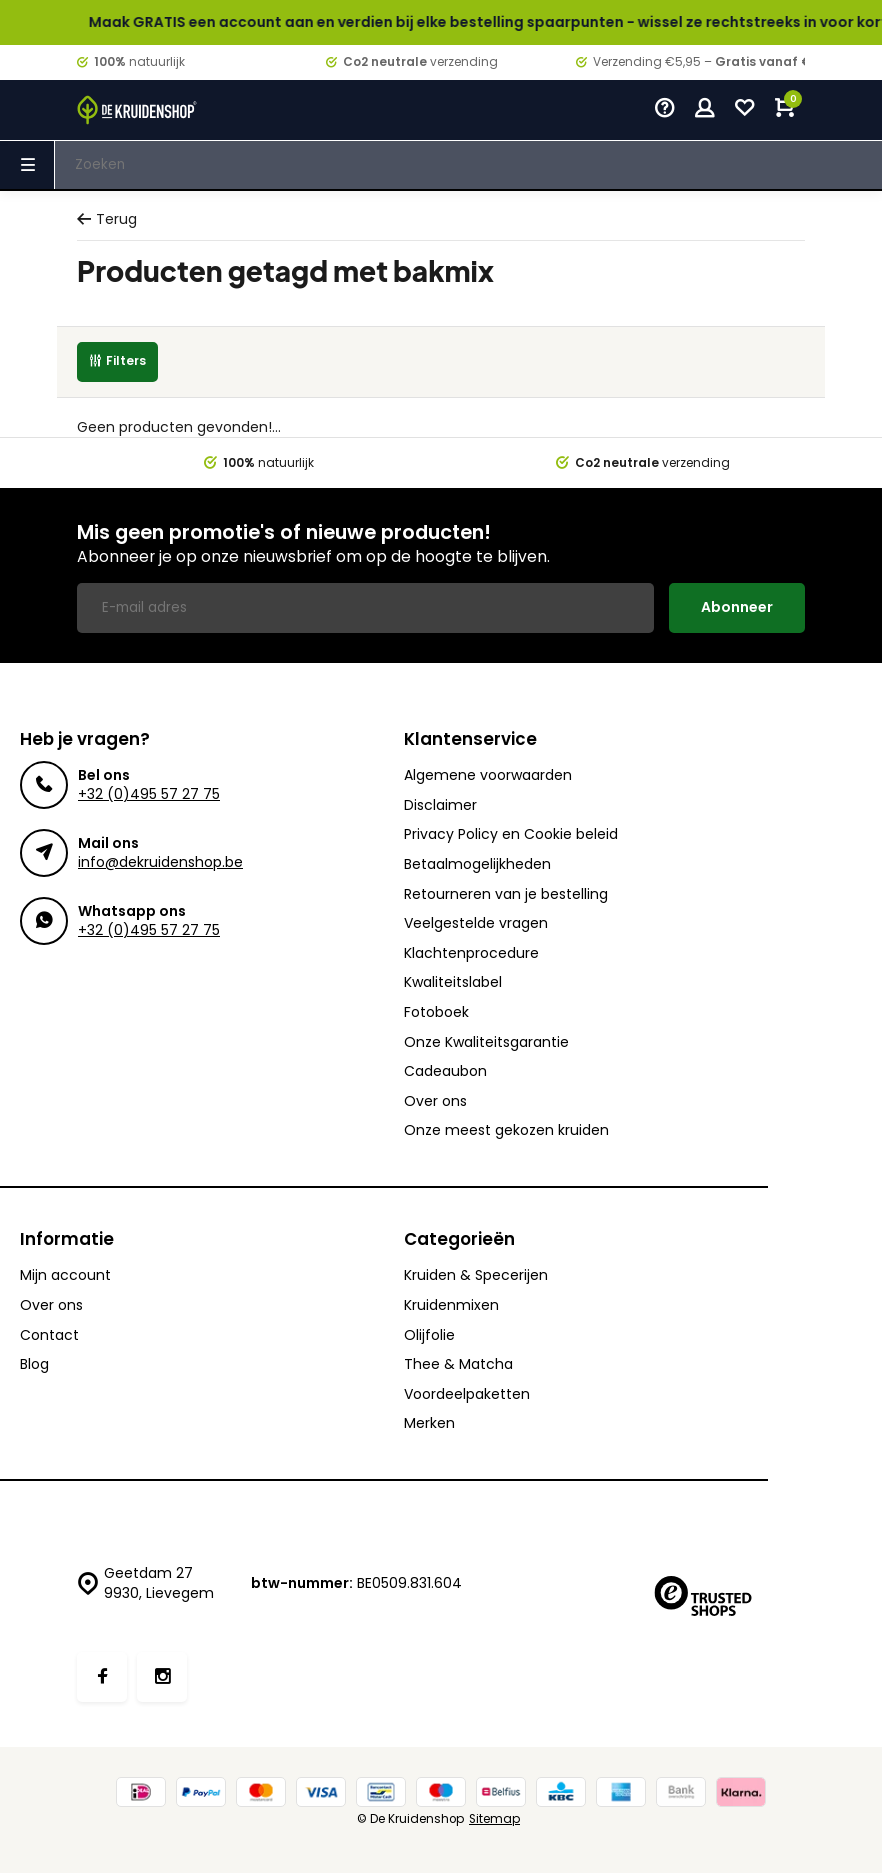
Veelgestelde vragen (476, 923)
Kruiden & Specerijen (476, 1275)
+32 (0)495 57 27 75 (149, 794)
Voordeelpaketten (467, 1394)
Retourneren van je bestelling (506, 894)
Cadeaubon (445, 1071)
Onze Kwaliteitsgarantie (486, 1042)
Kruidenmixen (451, 1305)
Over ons (435, 1101)
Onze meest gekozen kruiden (506, 1130)
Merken (429, 1423)
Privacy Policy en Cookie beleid (511, 834)
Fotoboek (436, 1012)
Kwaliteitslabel (453, 982)
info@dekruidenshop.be (160, 862)
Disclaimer (440, 805)
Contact (49, 1335)
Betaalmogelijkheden (477, 864)
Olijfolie (429, 1335)
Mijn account (65, 1275)
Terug (107, 219)
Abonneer (737, 607)
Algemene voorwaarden (488, 775)
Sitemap (494, 1819)
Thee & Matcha (458, 1364)
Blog (34, 1364)
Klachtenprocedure (471, 953)
